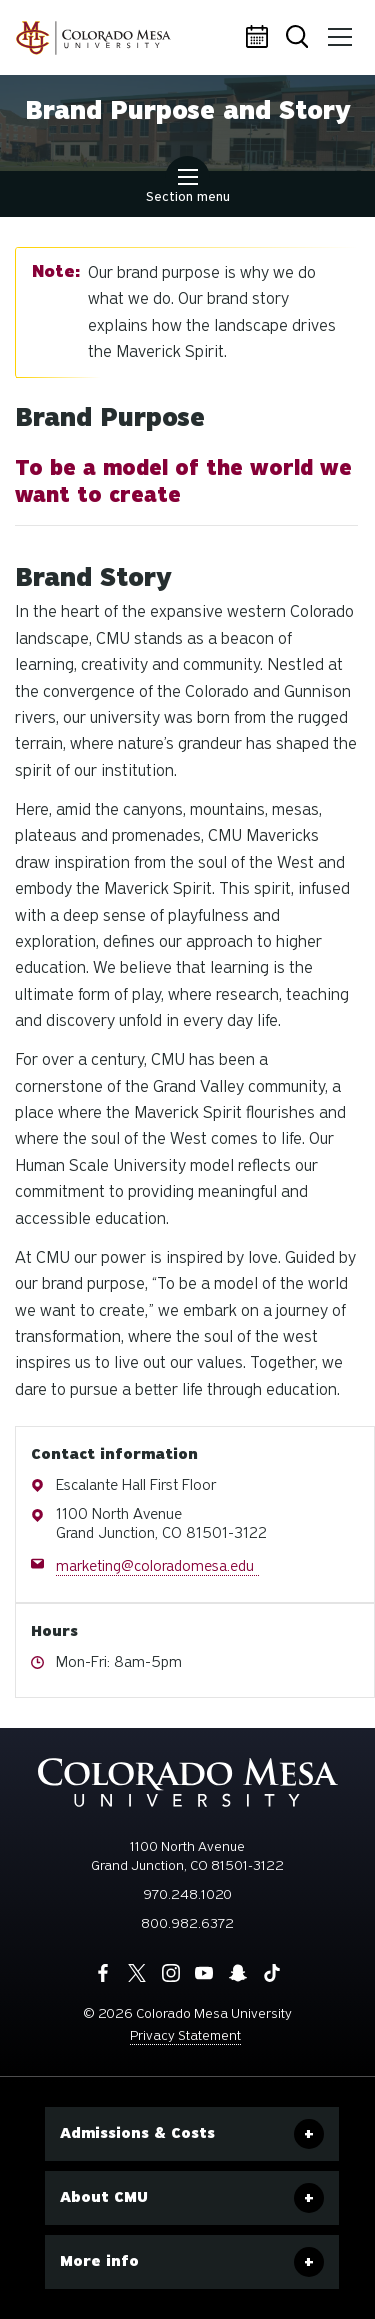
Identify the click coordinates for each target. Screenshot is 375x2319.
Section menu (188, 188)
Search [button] (299, 38)
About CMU (104, 2197)
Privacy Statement (185, 2035)
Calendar (260, 38)
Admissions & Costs (137, 2133)
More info (99, 2261)
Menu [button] (337, 30)
